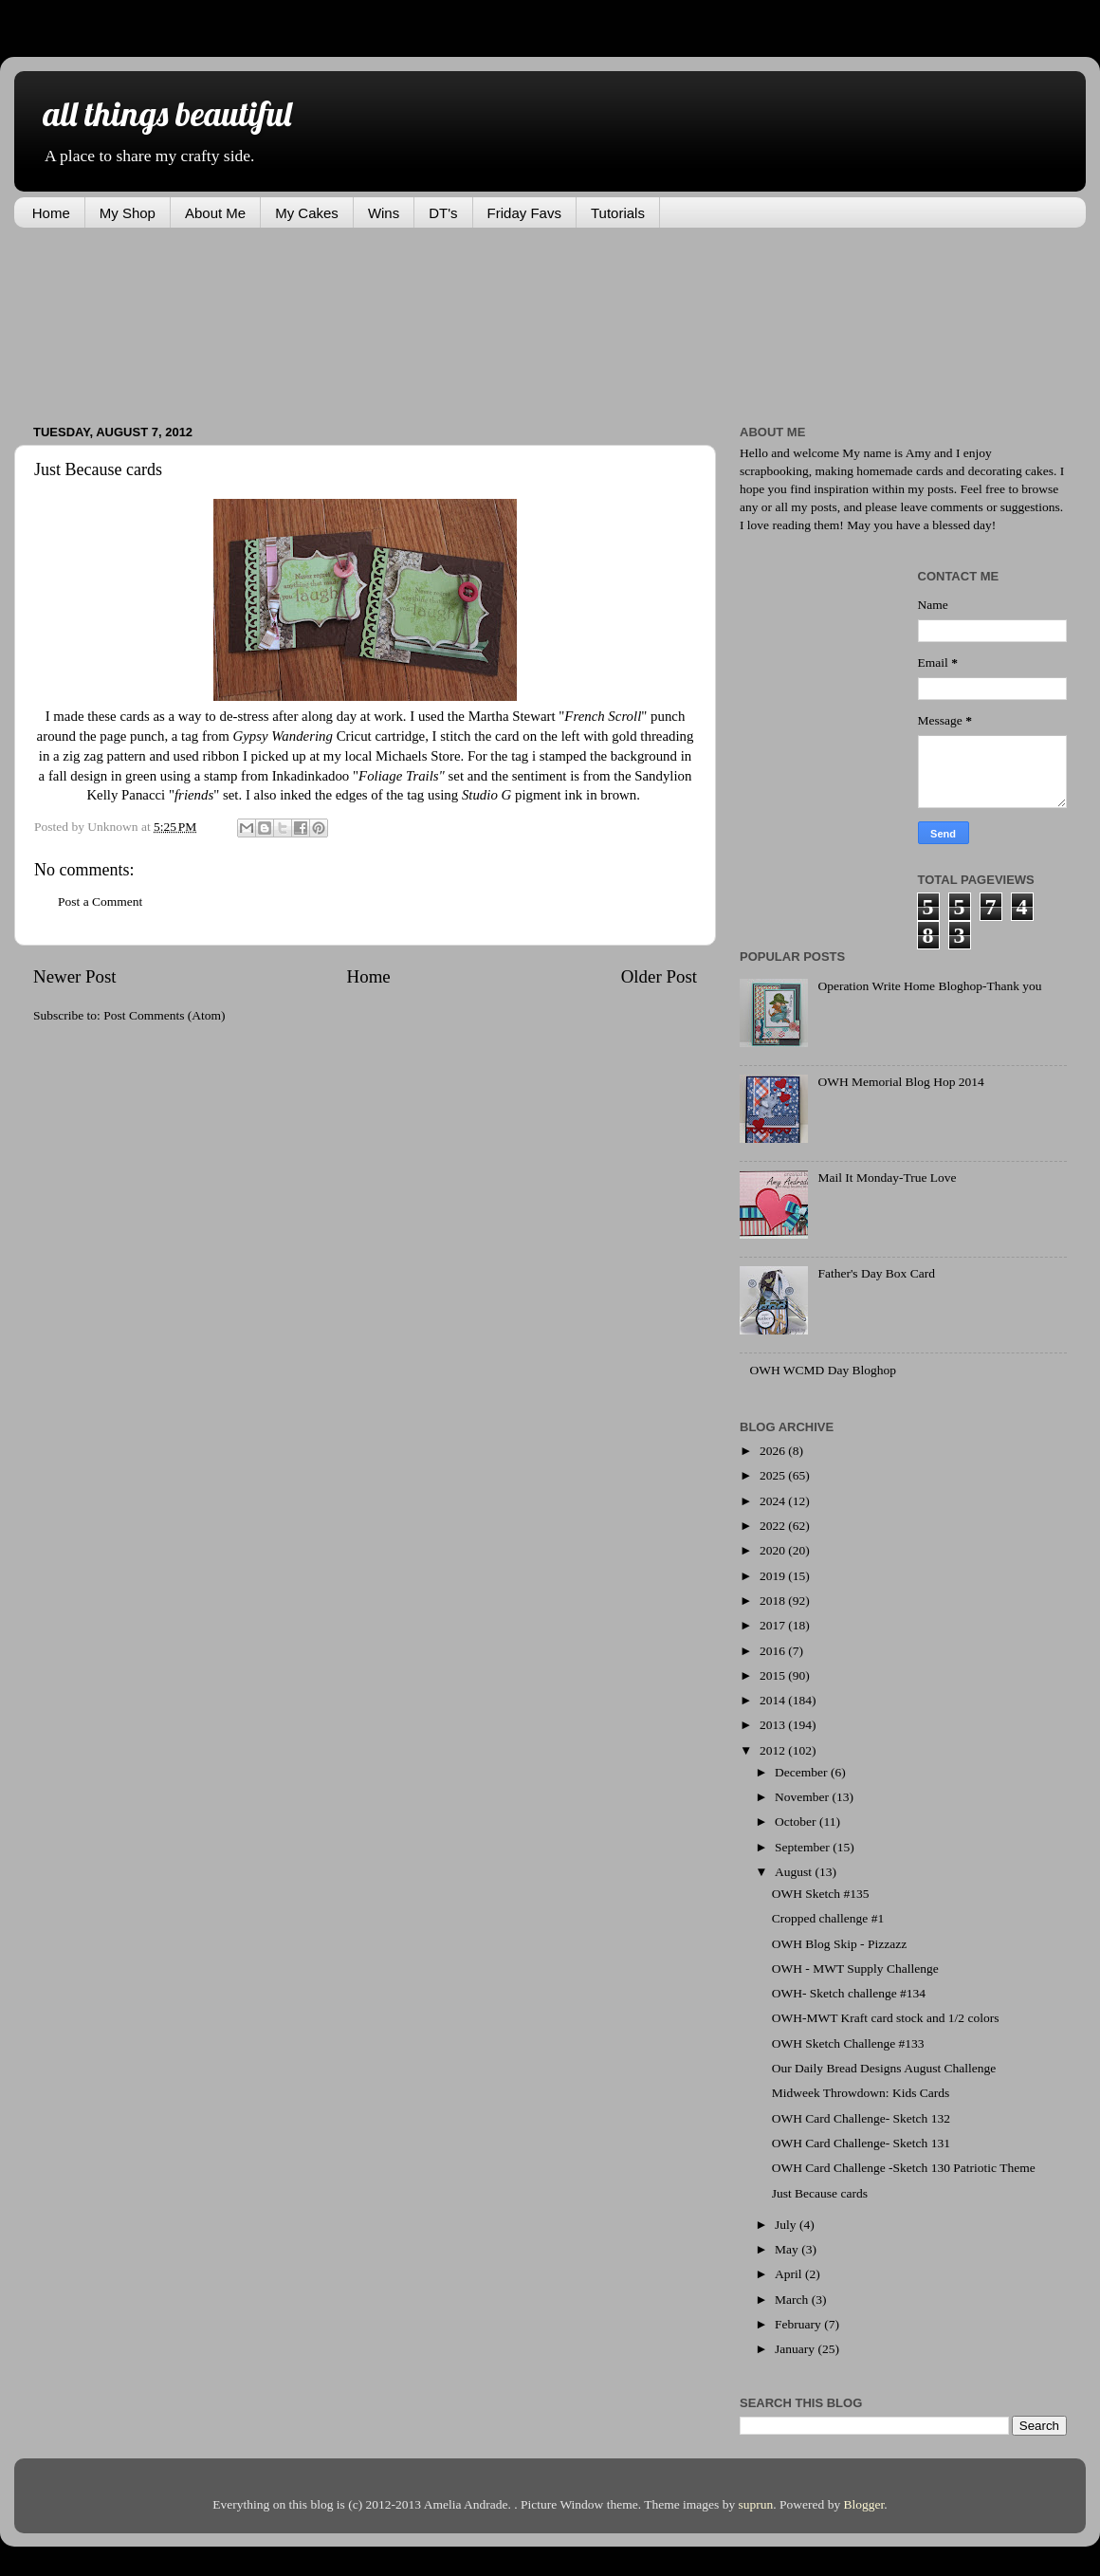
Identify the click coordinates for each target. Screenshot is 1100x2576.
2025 (774, 1475)
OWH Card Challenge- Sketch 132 (861, 2118)
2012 (774, 1750)
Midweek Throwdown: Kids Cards (861, 2093)
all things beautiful (167, 113)
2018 (774, 1600)
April (790, 2274)
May (788, 2249)
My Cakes (307, 213)
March (793, 2299)
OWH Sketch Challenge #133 (848, 2043)
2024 (774, 1501)
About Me (215, 213)
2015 (774, 1675)
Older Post (659, 976)
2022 (774, 1525)
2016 (774, 1651)
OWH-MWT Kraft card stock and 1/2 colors (885, 2018)
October (797, 1821)
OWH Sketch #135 (821, 1893)
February (799, 2324)
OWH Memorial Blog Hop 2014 (900, 1082)
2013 (774, 1725)
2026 (774, 1451)
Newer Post (75, 976)
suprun (756, 2504)
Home (51, 213)
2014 (774, 1700)
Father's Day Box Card (876, 1273)
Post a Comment (100, 901)
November (803, 1797)
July (787, 2224)
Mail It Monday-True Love (886, 1177)
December (803, 1772)
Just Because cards (820, 2193)
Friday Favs (524, 213)
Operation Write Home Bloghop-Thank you (929, 986)
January (796, 2349)
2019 (774, 1576)
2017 (774, 1625)
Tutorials (618, 213)
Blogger (864, 2504)
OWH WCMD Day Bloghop (822, 1370)
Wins (383, 213)
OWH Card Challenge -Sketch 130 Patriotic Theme (904, 2168)
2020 (774, 1550)
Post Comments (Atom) (164, 1015)
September (804, 1847)
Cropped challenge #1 (828, 1918)
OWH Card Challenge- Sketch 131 (861, 2143)
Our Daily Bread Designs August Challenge (884, 2068)
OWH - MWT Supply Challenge (855, 1968)
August (795, 1872)
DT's (443, 213)
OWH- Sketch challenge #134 (849, 1993)
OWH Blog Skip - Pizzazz (839, 1944)
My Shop (128, 213)
